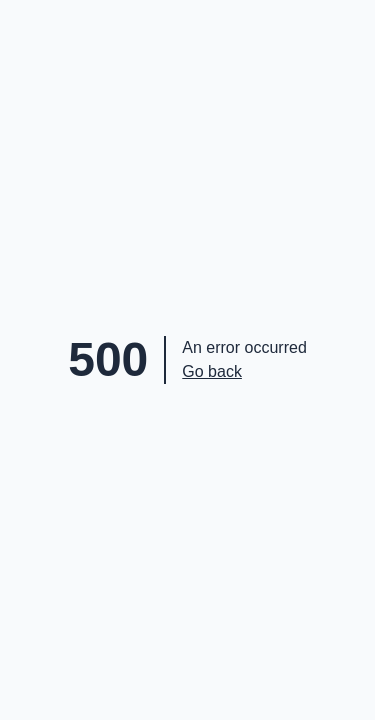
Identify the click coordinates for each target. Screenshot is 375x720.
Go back (212, 371)
